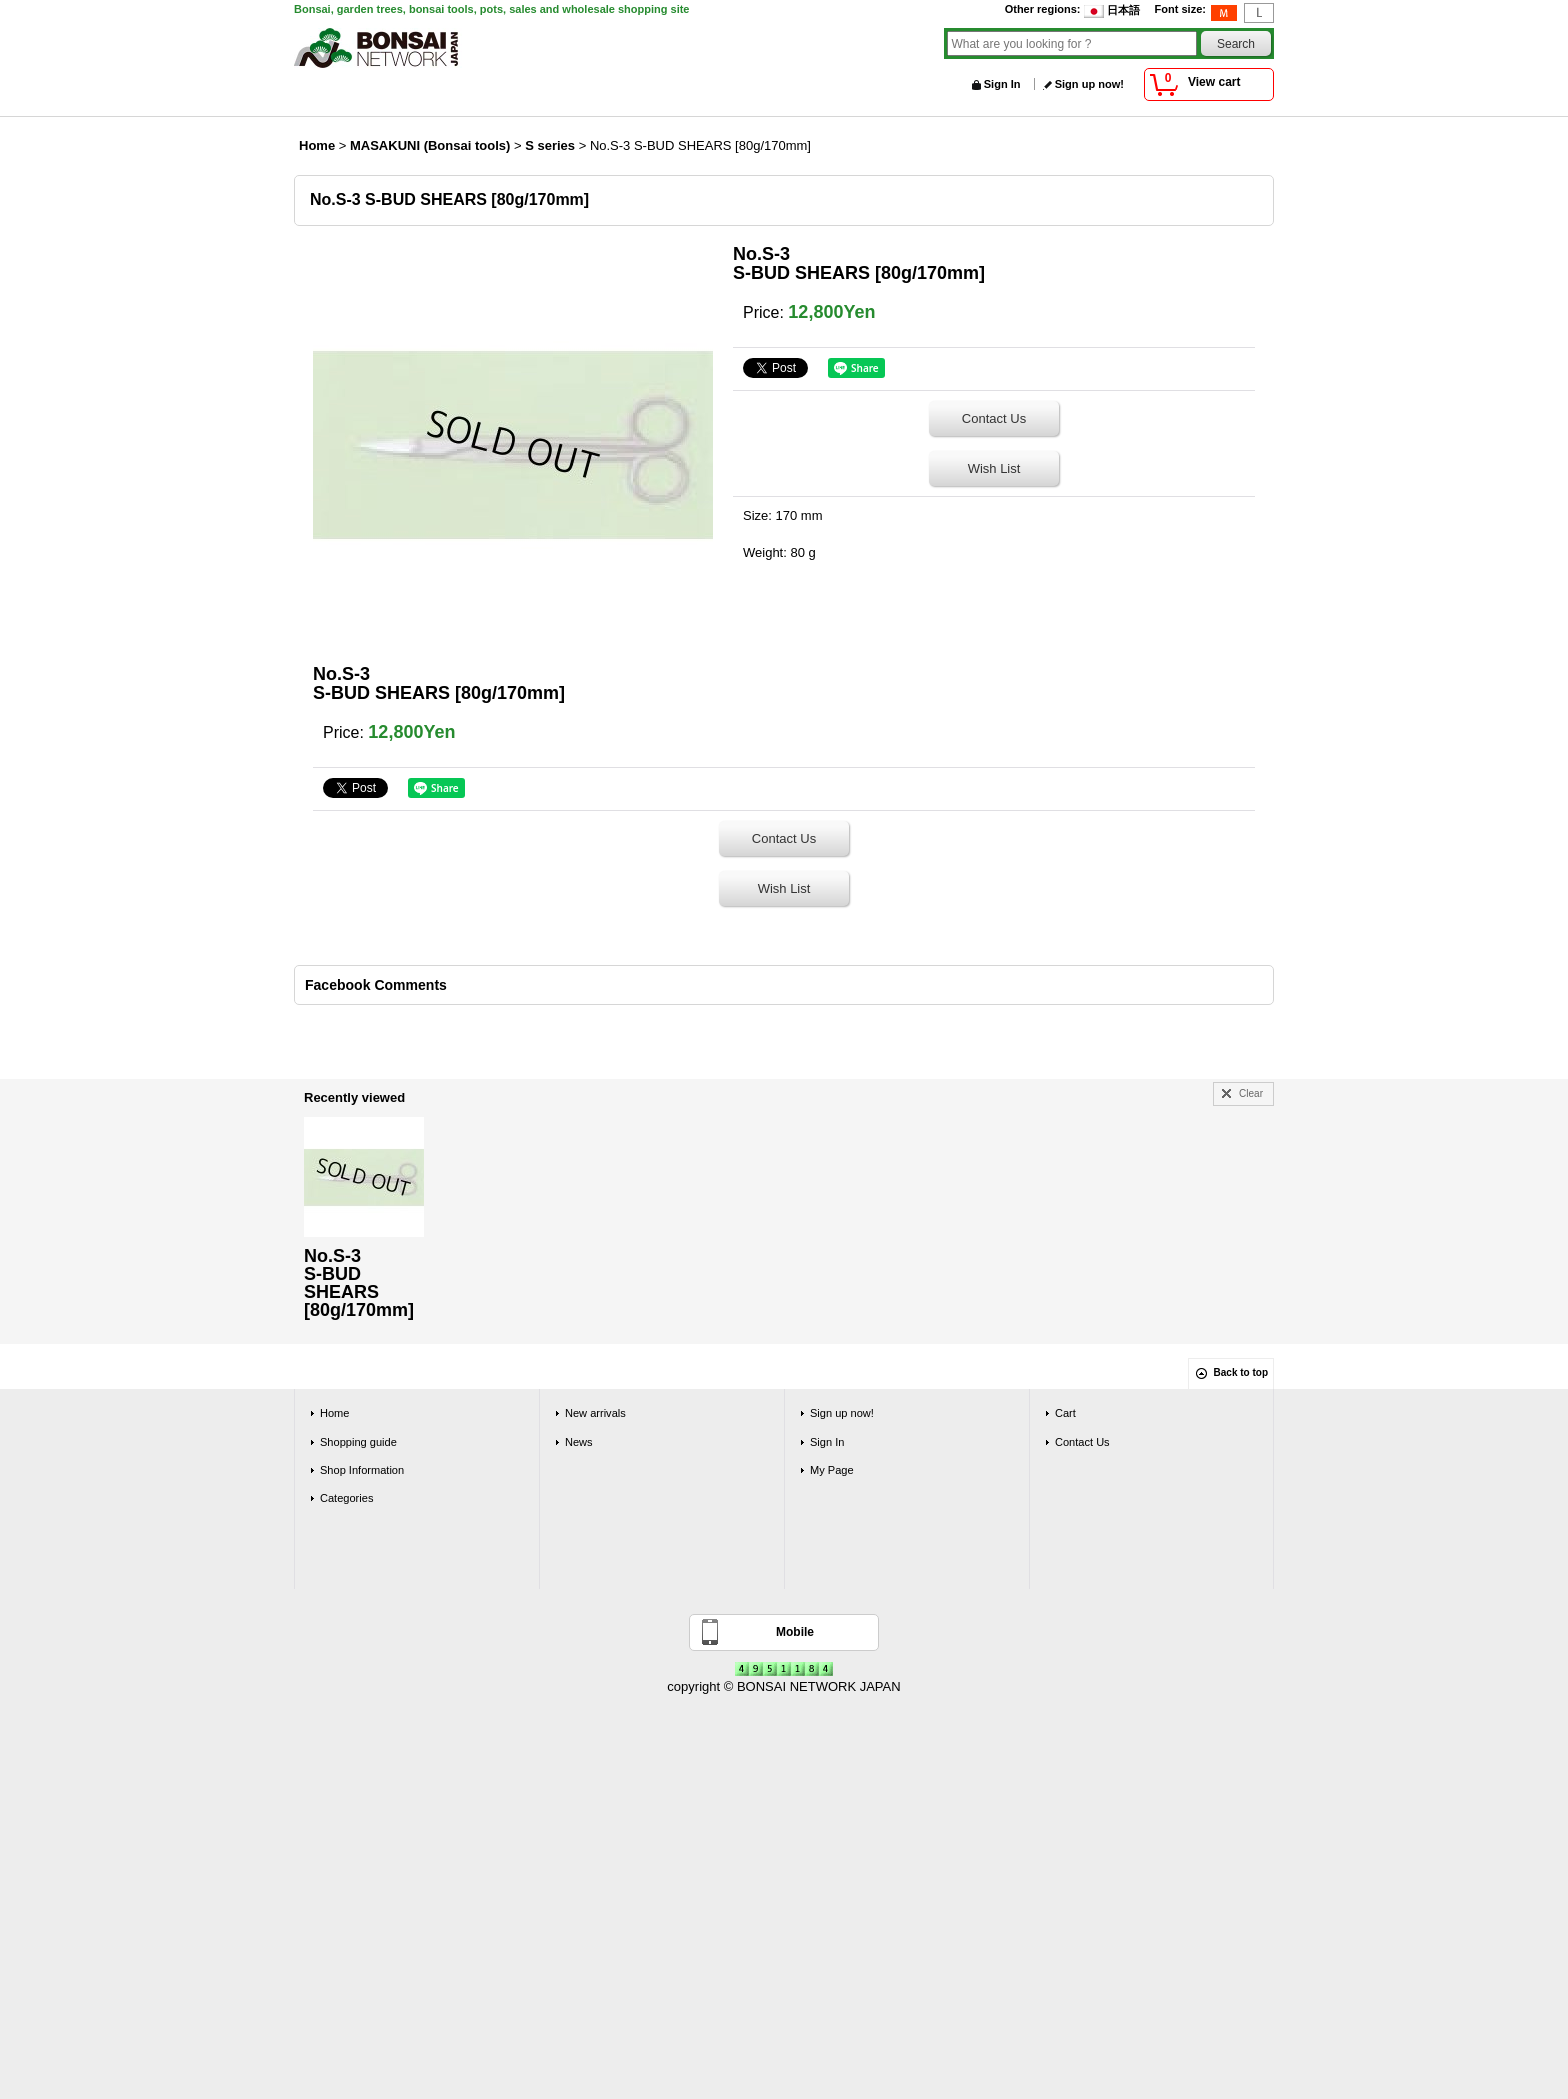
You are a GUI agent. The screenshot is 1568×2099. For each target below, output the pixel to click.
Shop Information (362, 1470)
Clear (1251, 1093)
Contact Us (994, 418)
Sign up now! (1089, 84)
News (579, 1442)
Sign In (1002, 84)
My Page (832, 1470)
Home (334, 1413)
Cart (1065, 1413)
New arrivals (595, 1413)
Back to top (1241, 1372)
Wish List (994, 468)
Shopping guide (358, 1442)
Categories (346, 1498)
